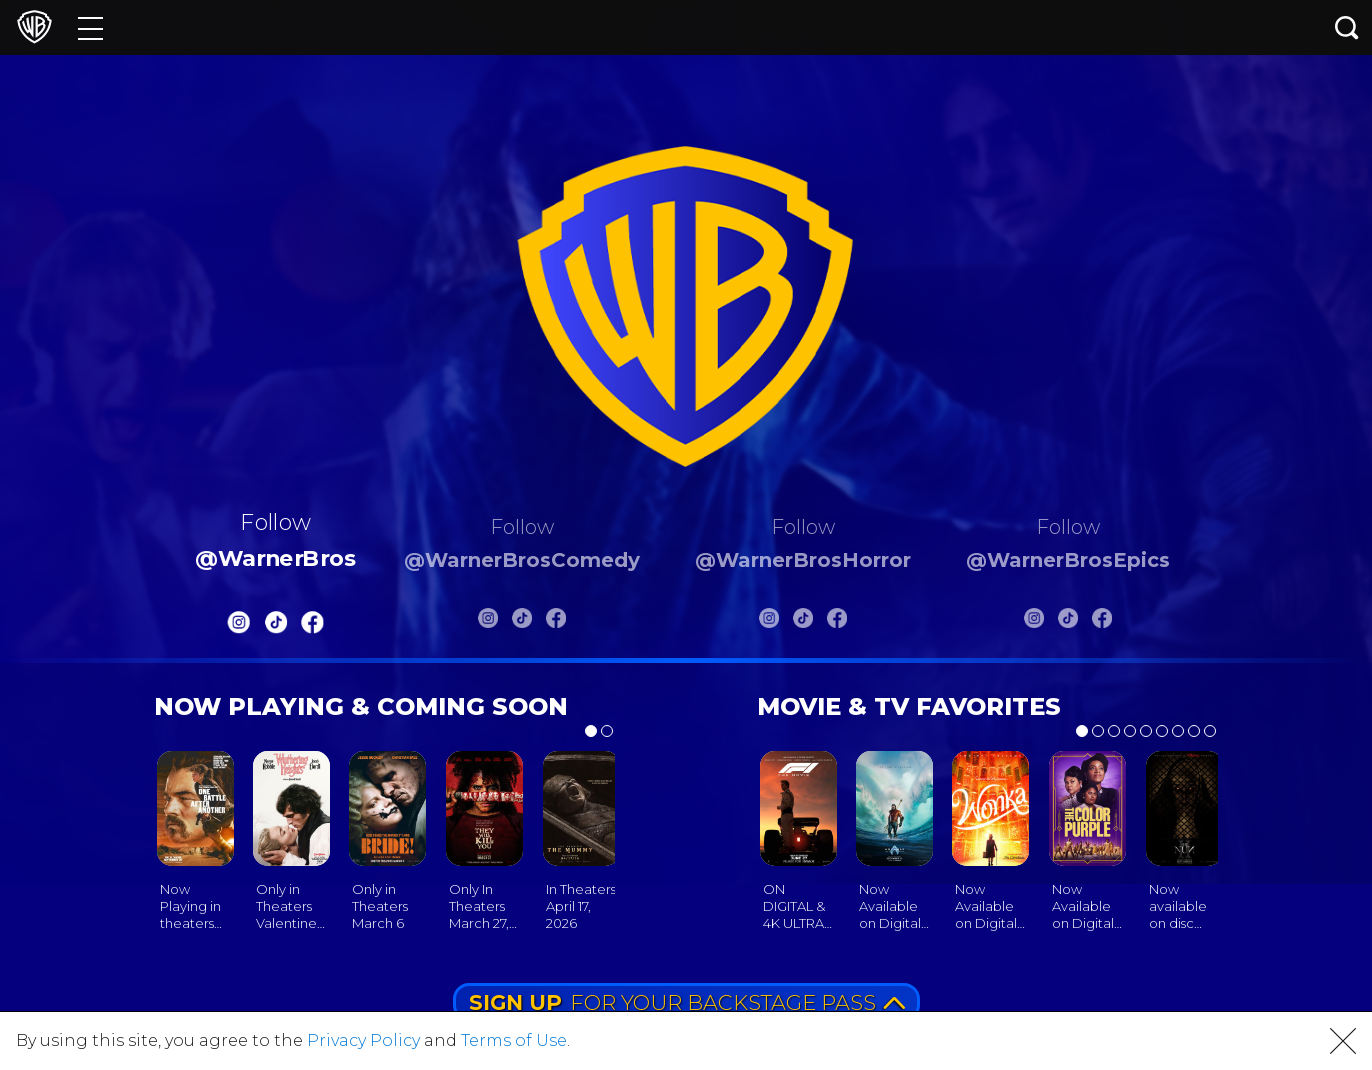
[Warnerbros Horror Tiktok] (803, 622)
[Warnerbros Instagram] (239, 626)
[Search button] (1347, 27)
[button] (1343, 1041)
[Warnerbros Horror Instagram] (769, 622)
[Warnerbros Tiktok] (276, 626)
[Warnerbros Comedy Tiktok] (522, 622)
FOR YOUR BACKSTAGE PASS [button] (687, 1002)
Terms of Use (514, 1040)
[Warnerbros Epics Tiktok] (1068, 622)
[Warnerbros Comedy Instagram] (488, 622)
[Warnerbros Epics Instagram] (1034, 622)
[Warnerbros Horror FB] (837, 622)
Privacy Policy (363, 1040)
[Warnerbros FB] (313, 626)
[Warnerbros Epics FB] (1102, 622)
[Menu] (90, 27)
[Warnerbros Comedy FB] (556, 622)
